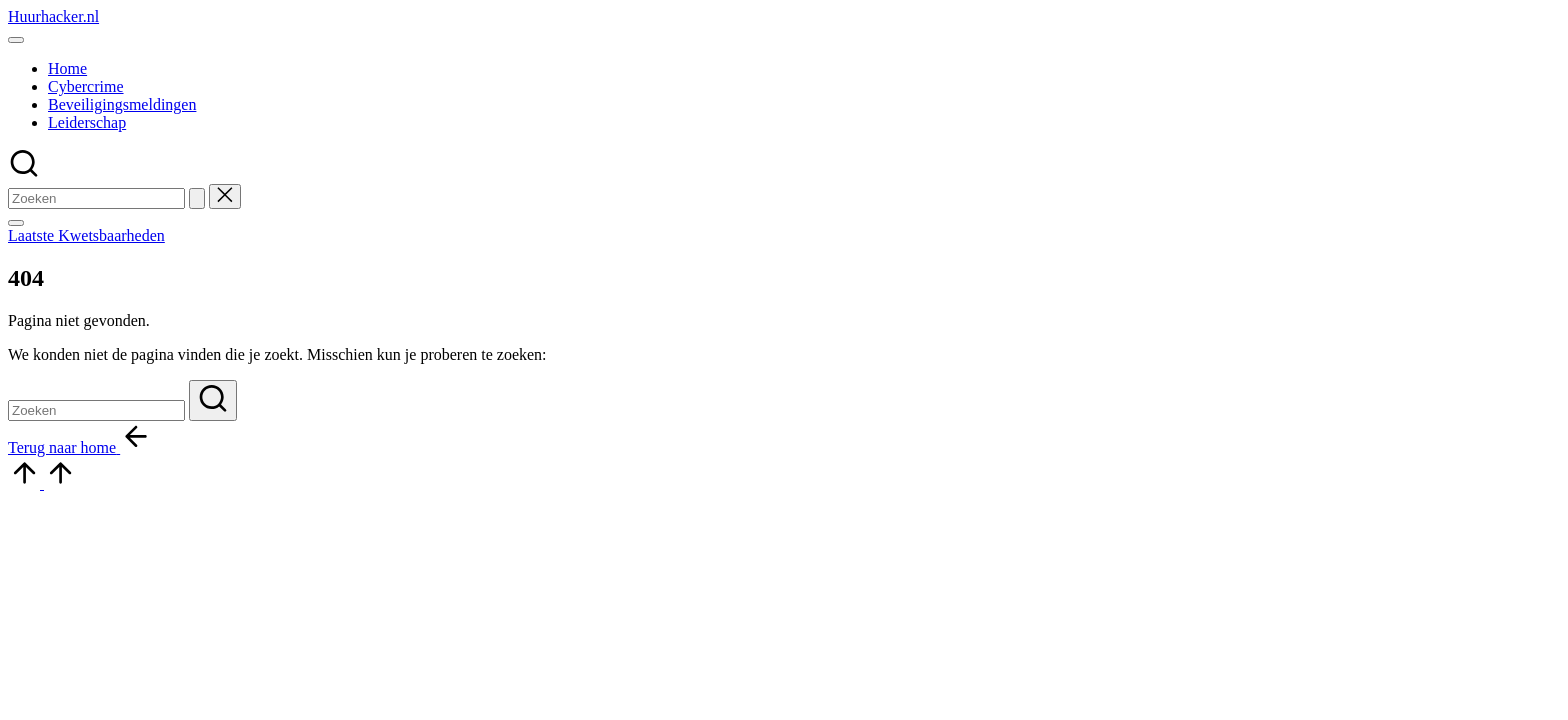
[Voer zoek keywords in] (96, 198)
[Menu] (16, 40)
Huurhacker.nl (53, 16)
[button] (197, 198)
